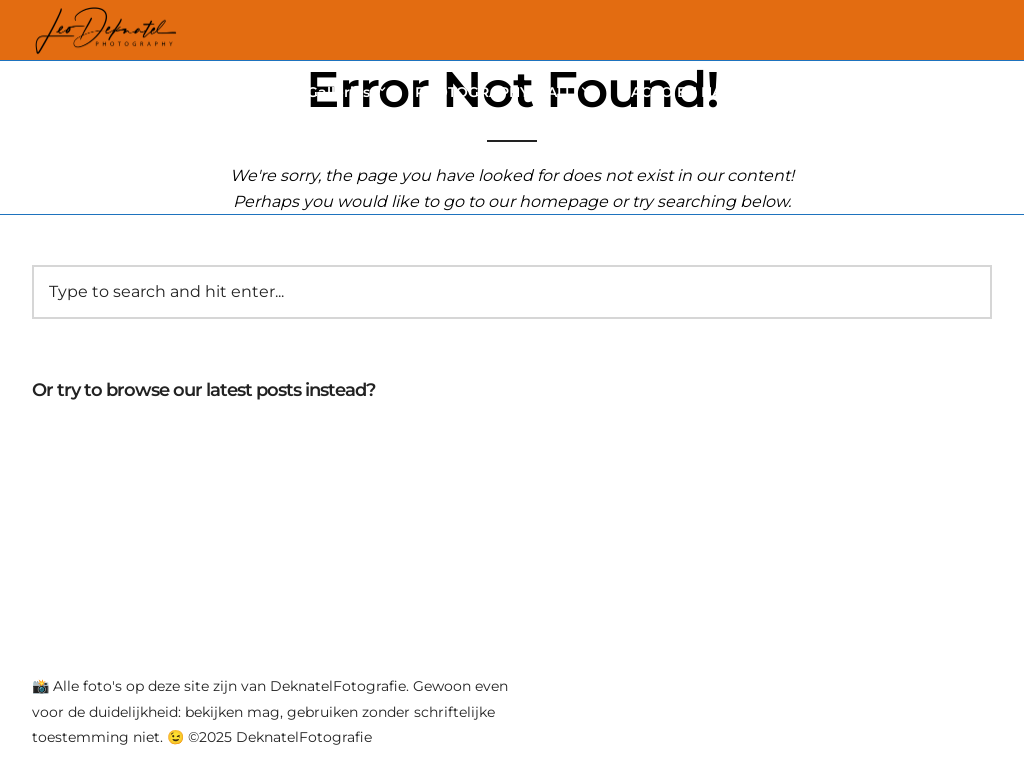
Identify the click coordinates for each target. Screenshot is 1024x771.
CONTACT (939, 92)
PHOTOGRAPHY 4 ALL (494, 92)
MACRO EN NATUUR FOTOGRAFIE (739, 92)
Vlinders (247, 92)
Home (165, 92)
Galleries (338, 92)
